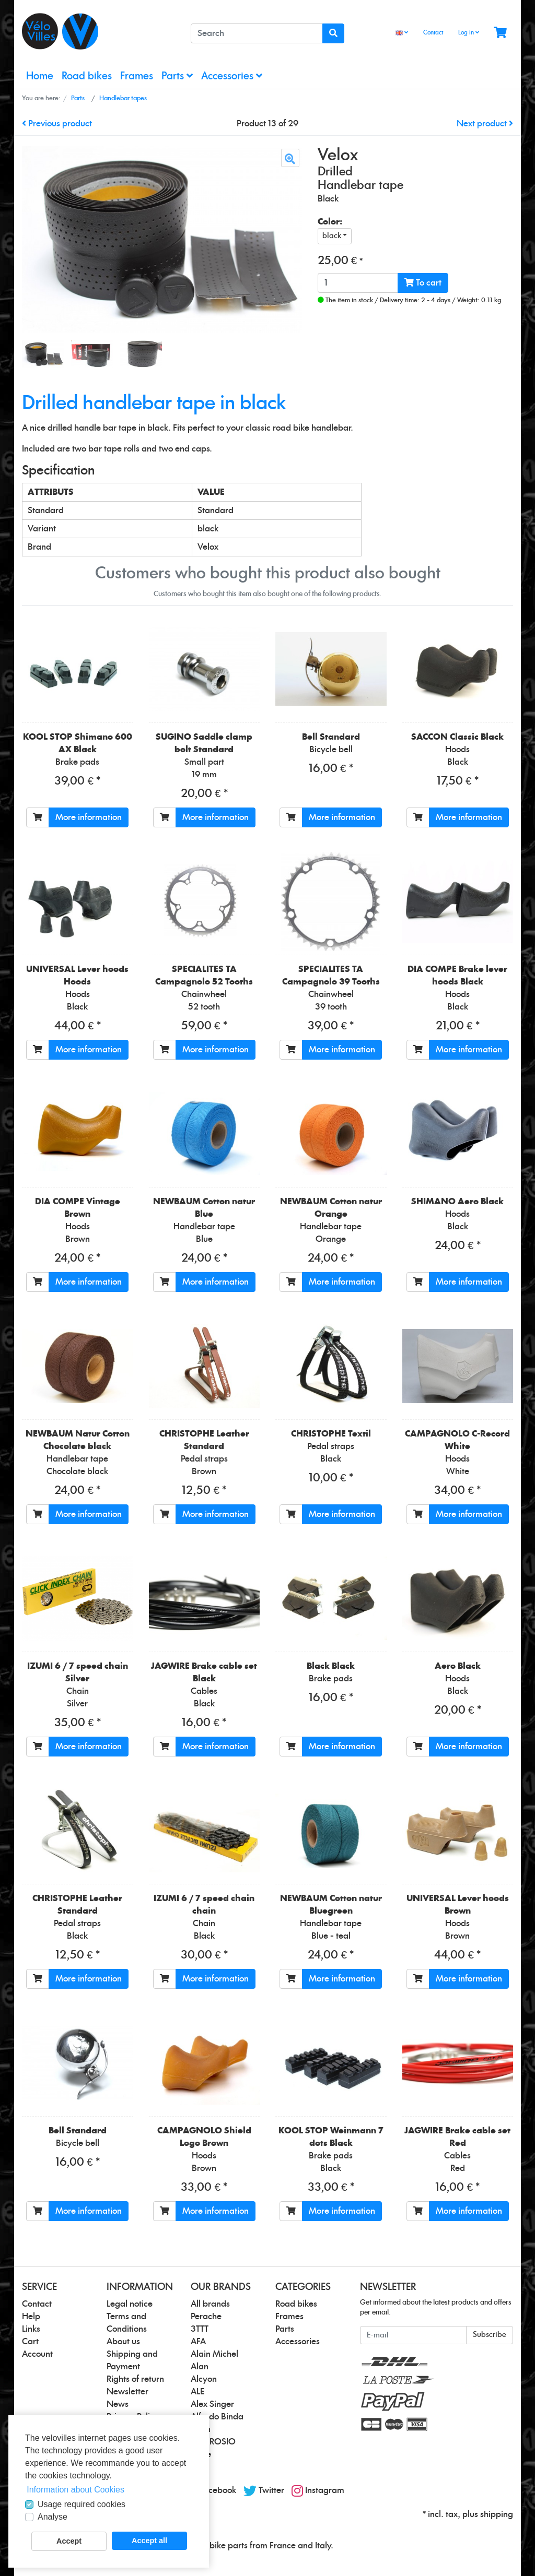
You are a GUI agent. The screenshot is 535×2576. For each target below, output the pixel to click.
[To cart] (37, 817)
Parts (177, 75)
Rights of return (135, 2379)
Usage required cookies (81, 2504)
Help (31, 2316)
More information (88, 817)
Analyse (52, 2516)
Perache (206, 2316)
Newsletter (127, 2392)
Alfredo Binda (217, 2417)
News (118, 2404)
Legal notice (130, 2304)
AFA (198, 2341)
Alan (199, 2367)
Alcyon (204, 2379)
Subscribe (489, 2334)
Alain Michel (214, 2354)
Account (37, 2354)
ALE (197, 2392)
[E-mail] (413, 2335)
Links (31, 2329)
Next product (485, 124)
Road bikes (87, 76)
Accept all (149, 2540)
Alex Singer (212, 2404)
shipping (496, 2514)
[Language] (401, 33)
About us (123, 2341)
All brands (210, 2304)
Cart (30, 2341)
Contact (433, 32)
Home (39, 76)
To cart (422, 282)
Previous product (57, 124)
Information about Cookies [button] (75, 2489)
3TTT (199, 2329)
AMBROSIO (213, 2442)
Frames (136, 76)
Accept (69, 2541)
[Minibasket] (500, 33)
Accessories (231, 75)
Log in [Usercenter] (468, 32)
